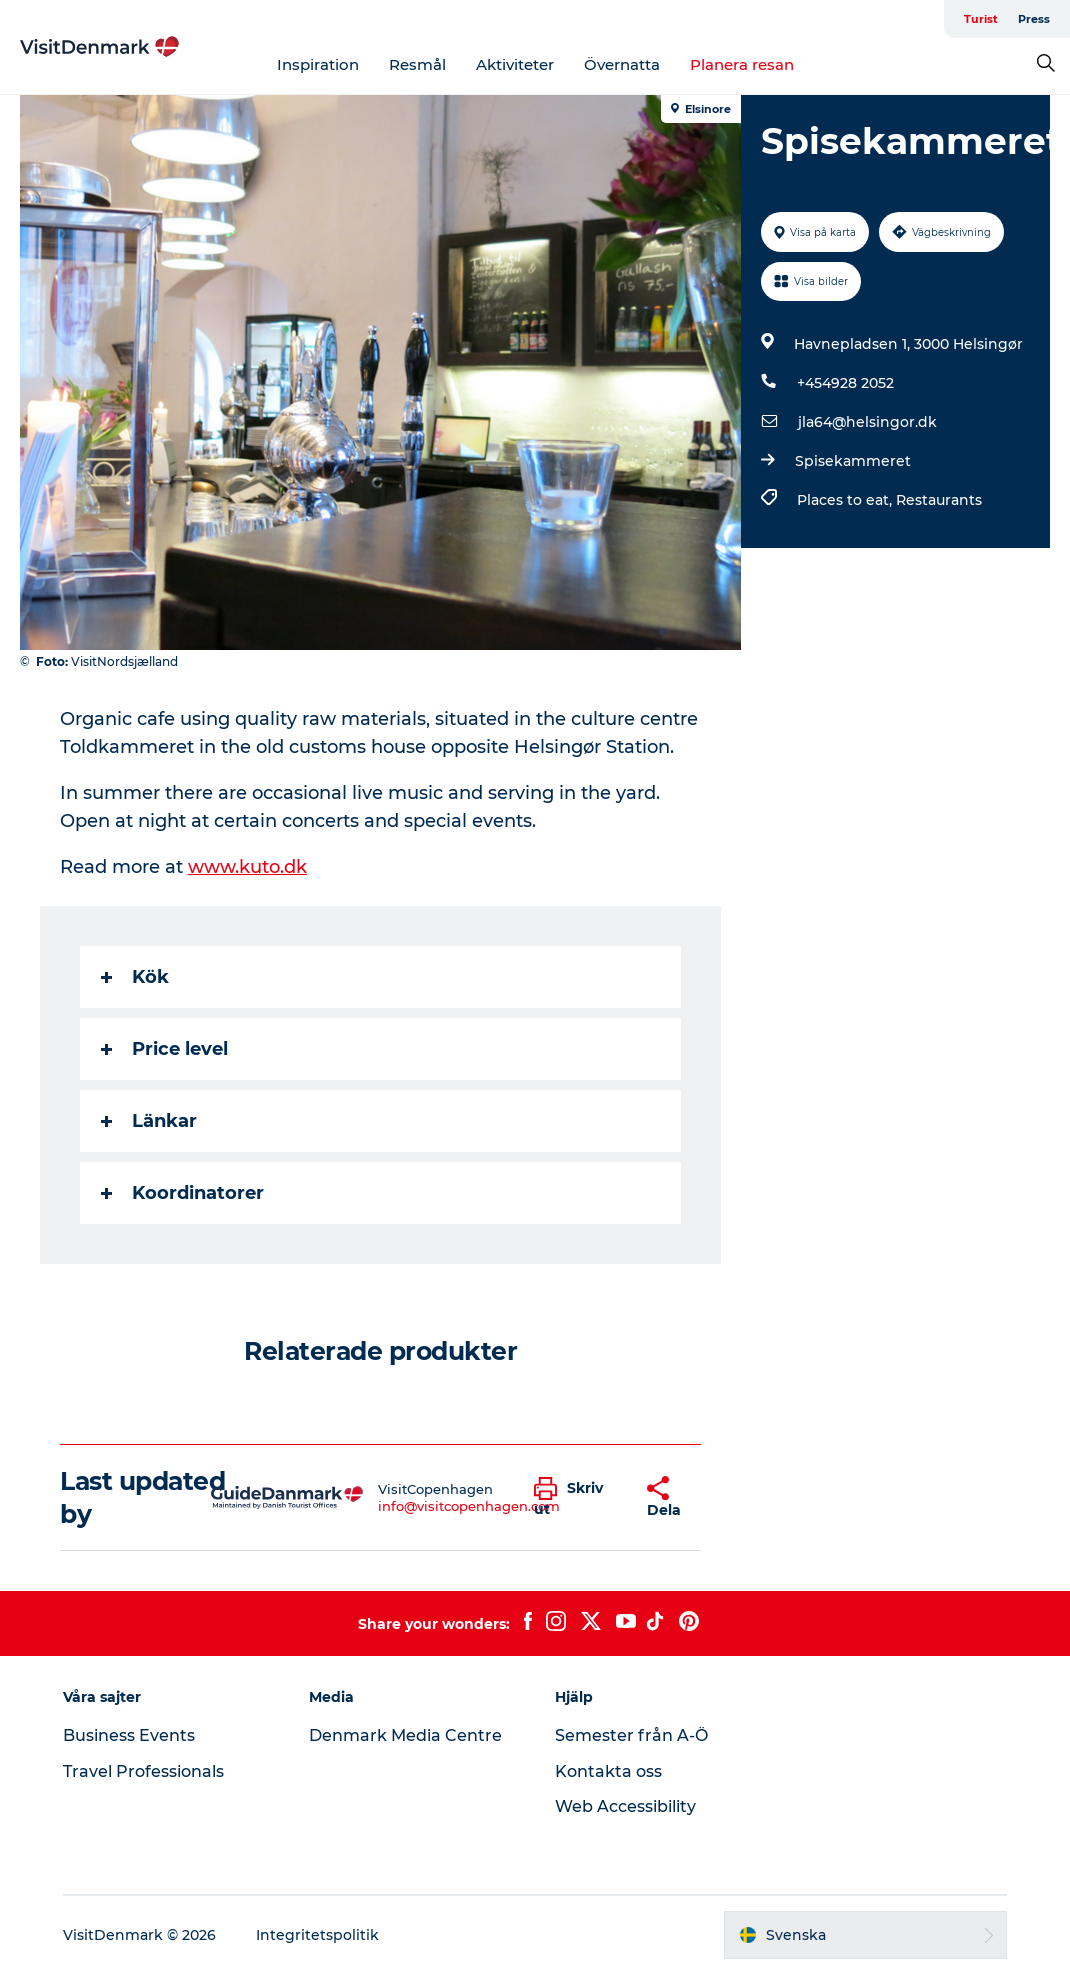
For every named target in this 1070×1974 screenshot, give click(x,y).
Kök (135, 977)
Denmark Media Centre (405, 1735)
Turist (981, 19)
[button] (575, 1498)
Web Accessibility (625, 1806)
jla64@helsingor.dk (867, 422)
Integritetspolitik (317, 1935)
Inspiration (318, 64)
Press (1034, 19)
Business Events (129, 1735)
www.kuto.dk (247, 867)
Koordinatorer (182, 1193)
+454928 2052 (845, 383)
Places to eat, (846, 500)
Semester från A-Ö (631, 1735)
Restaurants (939, 500)
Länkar (149, 1121)
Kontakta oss (608, 1771)
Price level (164, 1049)
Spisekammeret (853, 461)
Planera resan (742, 64)
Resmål (417, 64)
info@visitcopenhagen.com (469, 1506)
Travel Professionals (143, 1771)
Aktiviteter (515, 64)
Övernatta (622, 64)
